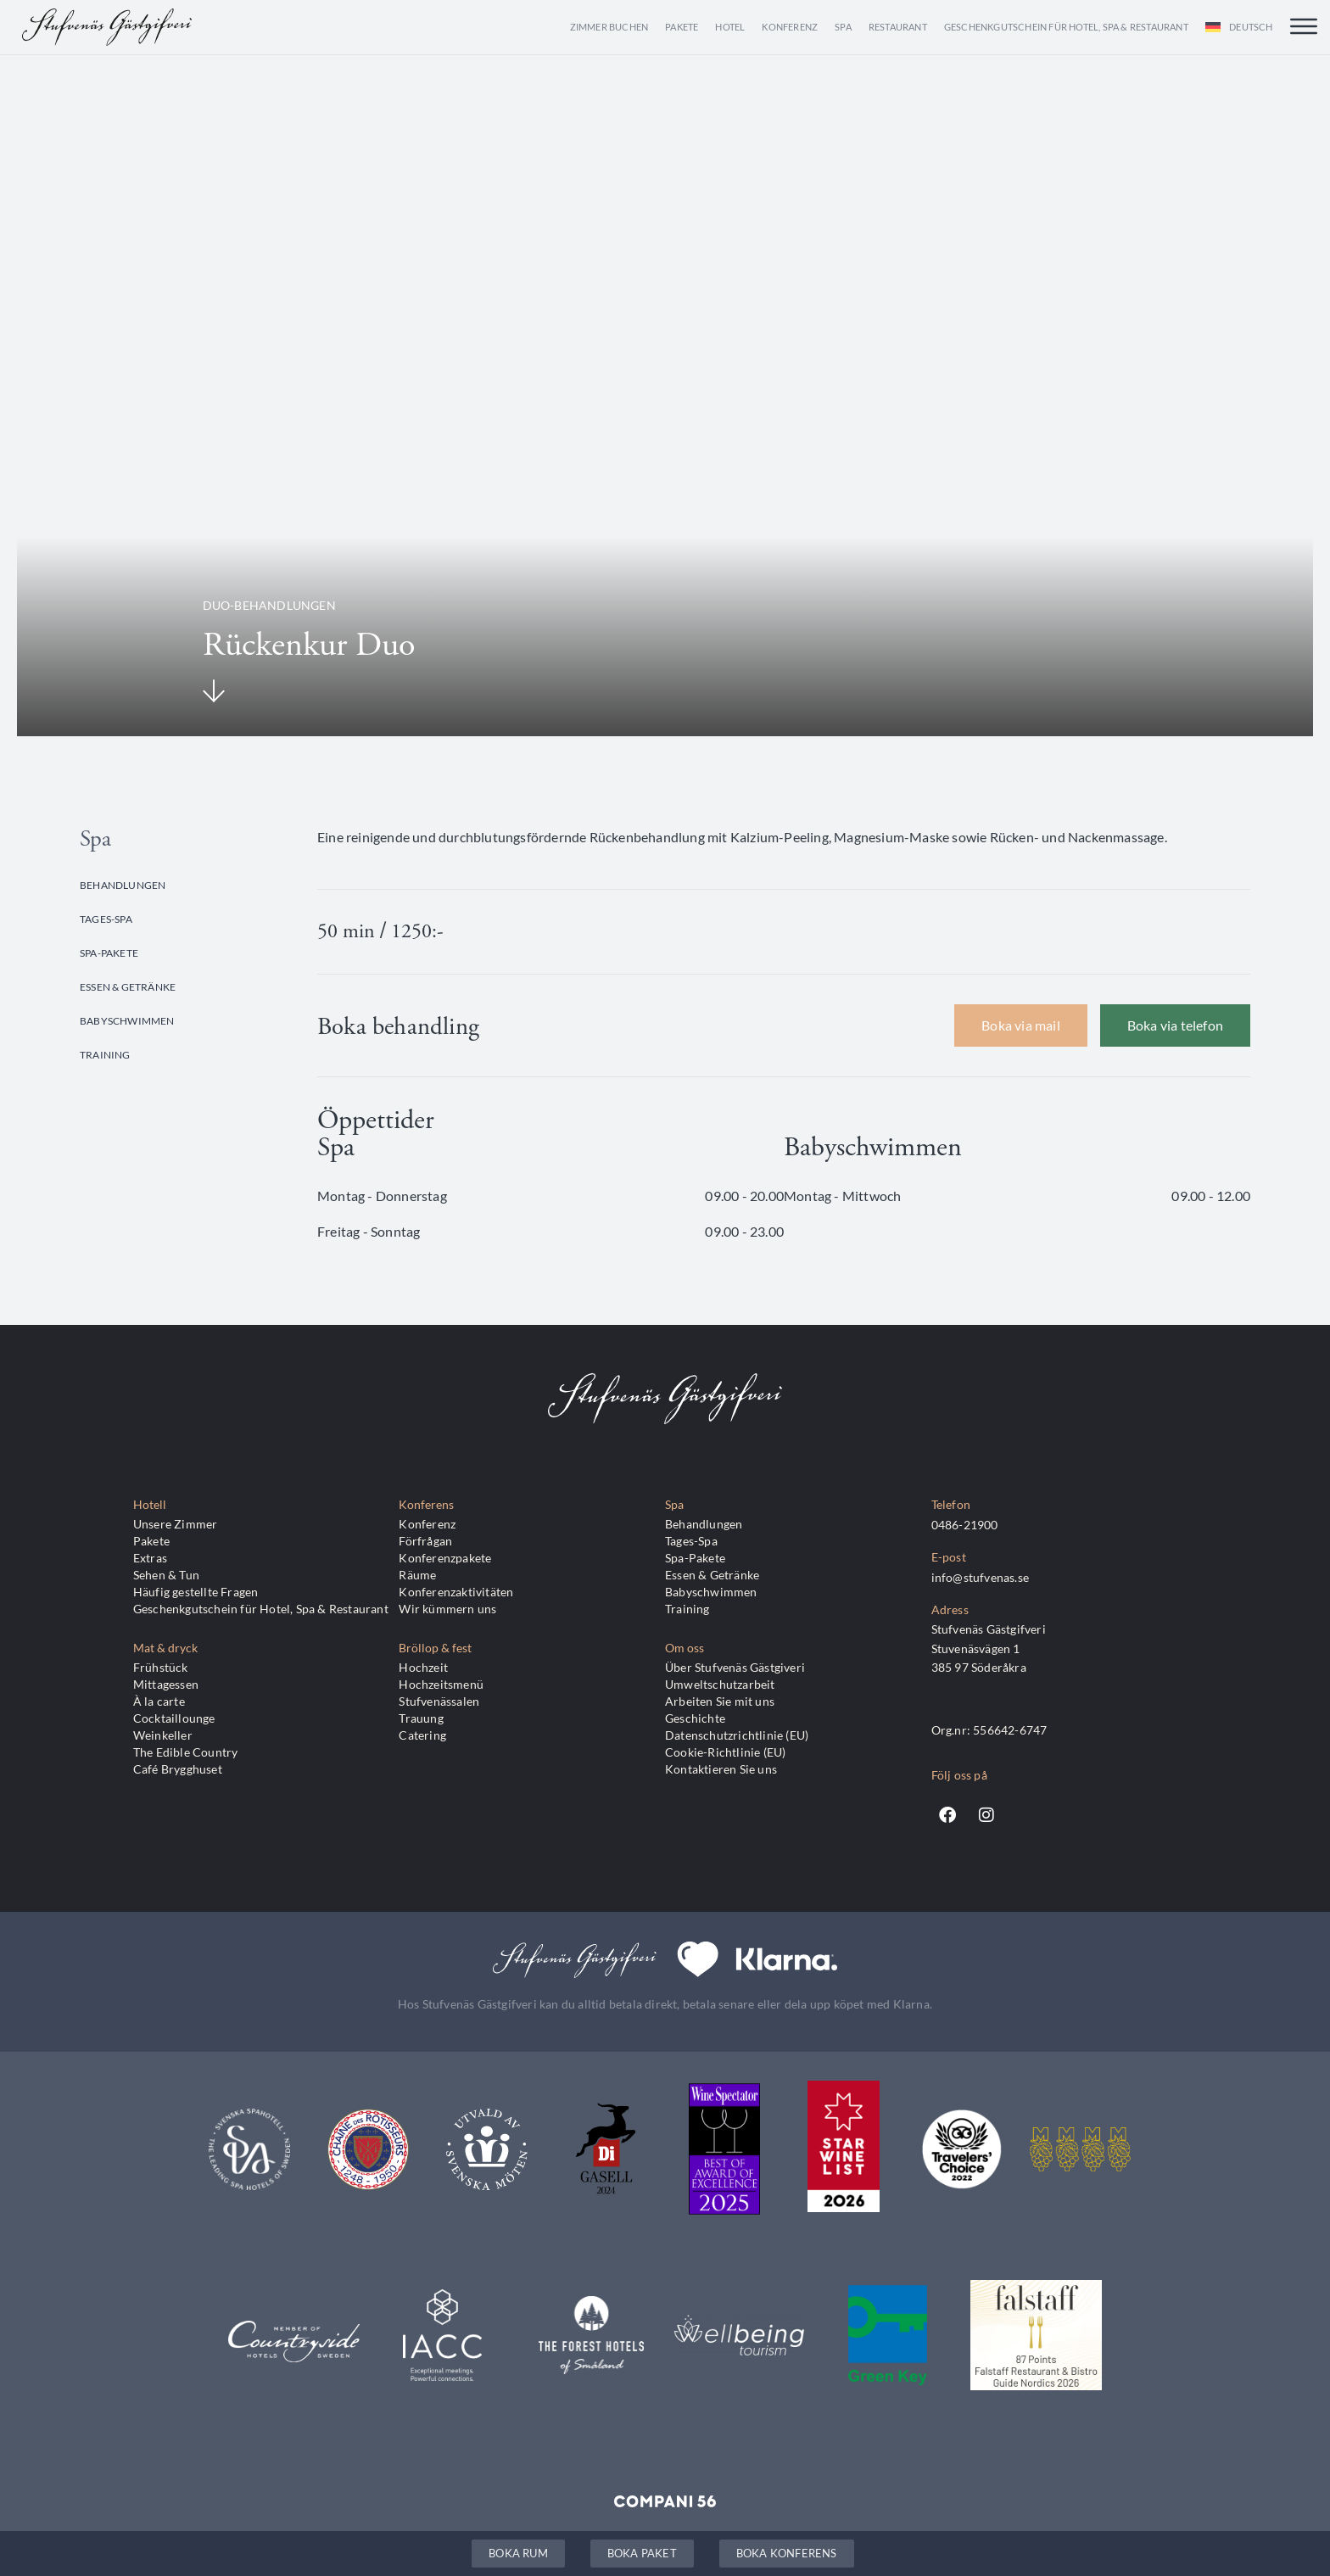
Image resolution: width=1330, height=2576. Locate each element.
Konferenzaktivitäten (456, 1591)
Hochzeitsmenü (441, 1684)
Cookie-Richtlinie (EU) (725, 1752)
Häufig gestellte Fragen (196, 1591)
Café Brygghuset (177, 1769)
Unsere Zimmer (175, 1524)
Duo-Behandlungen (269, 605)
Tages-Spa (106, 919)
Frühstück (160, 1667)
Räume (417, 1574)
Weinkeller (163, 1735)
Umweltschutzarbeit (720, 1684)
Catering (422, 1735)
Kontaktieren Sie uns (721, 1769)
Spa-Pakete (109, 952)
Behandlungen (122, 885)
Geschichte (695, 1718)
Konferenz (790, 26)
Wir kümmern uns (447, 1608)
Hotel (730, 26)
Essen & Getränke (128, 986)
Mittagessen (165, 1684)
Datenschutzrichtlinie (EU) (736, 1735)
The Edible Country (185, 1752)
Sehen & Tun (166, 1574)
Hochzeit (423, 1667)
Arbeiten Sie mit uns (719, 1701)
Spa (843, 26)
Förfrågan (425, 1541)
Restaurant (898, 26)
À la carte (159, 1701)
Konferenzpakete (445, 1558)
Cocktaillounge (174, 1718)
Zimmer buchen (609, 26)
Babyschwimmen (127, 1020)
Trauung (421, 1718)
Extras (150, 1558)
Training (105, 1054)
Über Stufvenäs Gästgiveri (735, 1667)
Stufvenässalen (439, 1701)
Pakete (681, 26)
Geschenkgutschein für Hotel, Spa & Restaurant (1066, 26)
